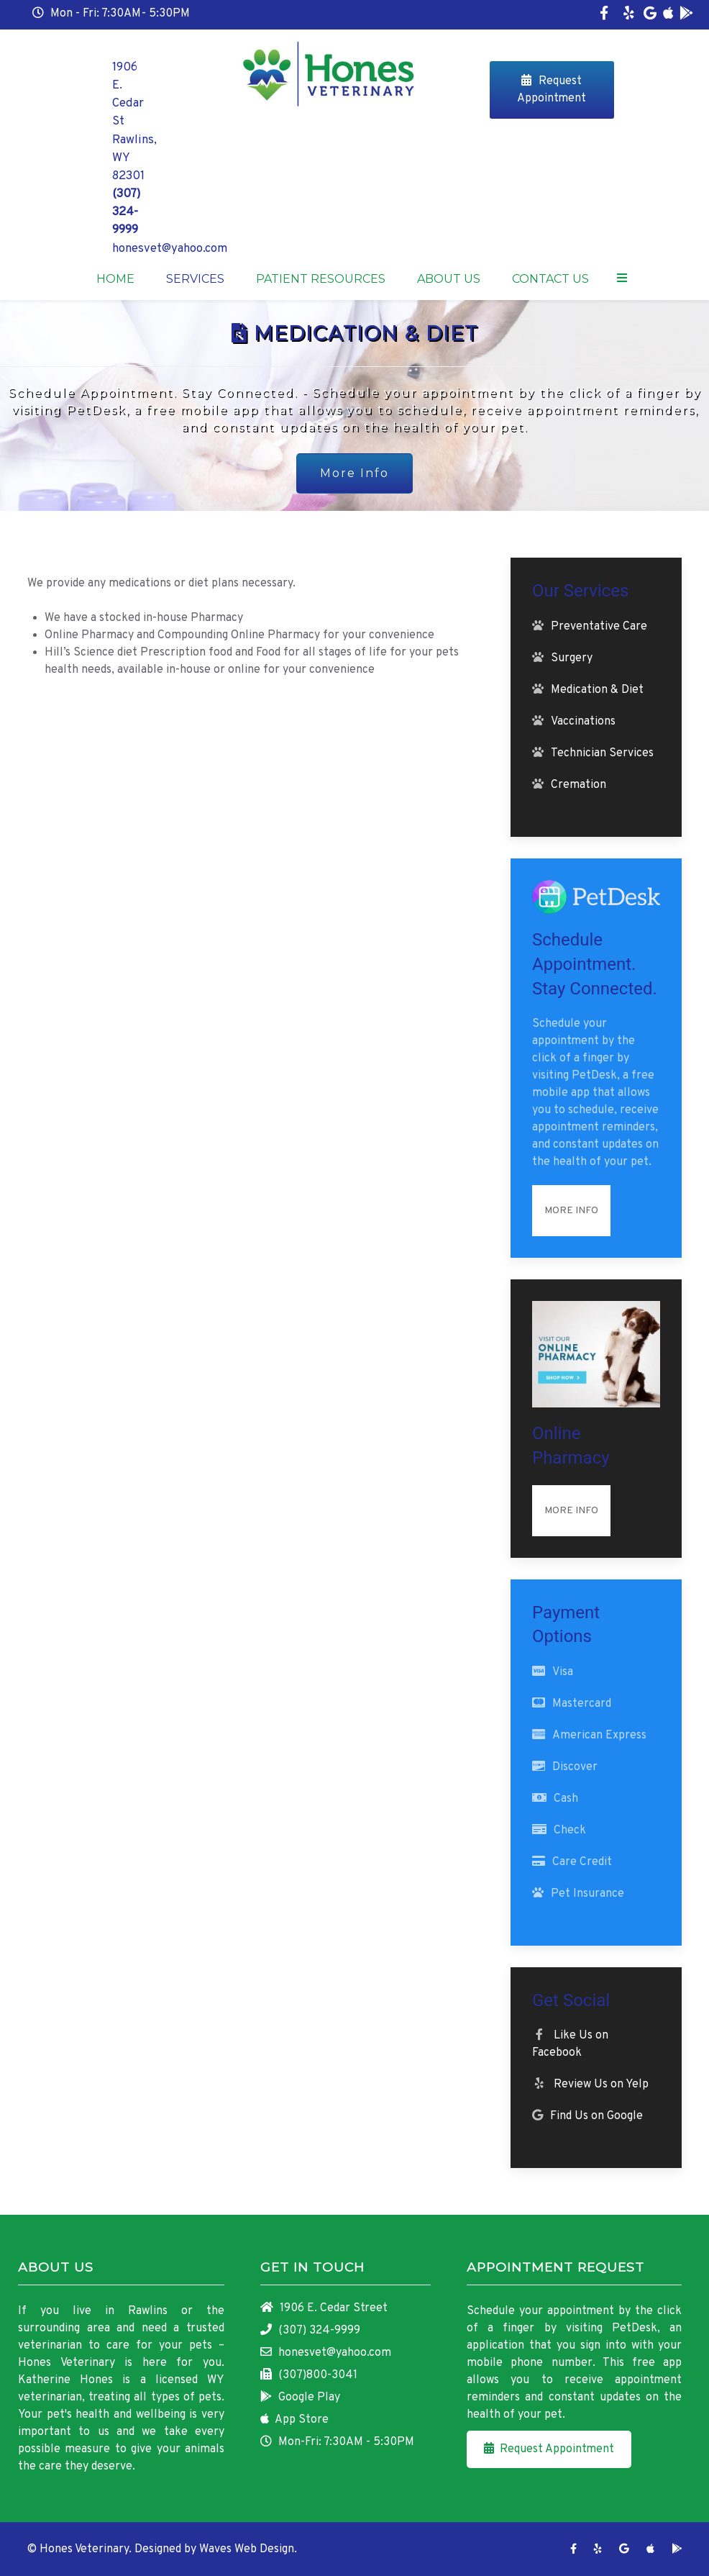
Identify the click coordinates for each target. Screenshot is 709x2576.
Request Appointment (551, 90)
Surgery (572, 658)
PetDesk (634, 2328)
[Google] (650, 15)
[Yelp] (628, 15)
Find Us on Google (596, 2116)
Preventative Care (599, 627)
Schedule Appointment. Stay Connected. (594, 964)
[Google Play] (686, 15)
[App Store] (668, 15)
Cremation (578, 785)
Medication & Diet (597, 690)
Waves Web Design (246, 2549)
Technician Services (602, 753)
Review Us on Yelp (601, 2084)
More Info (354, 473)
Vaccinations (583, 722)
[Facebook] (604, 15)
